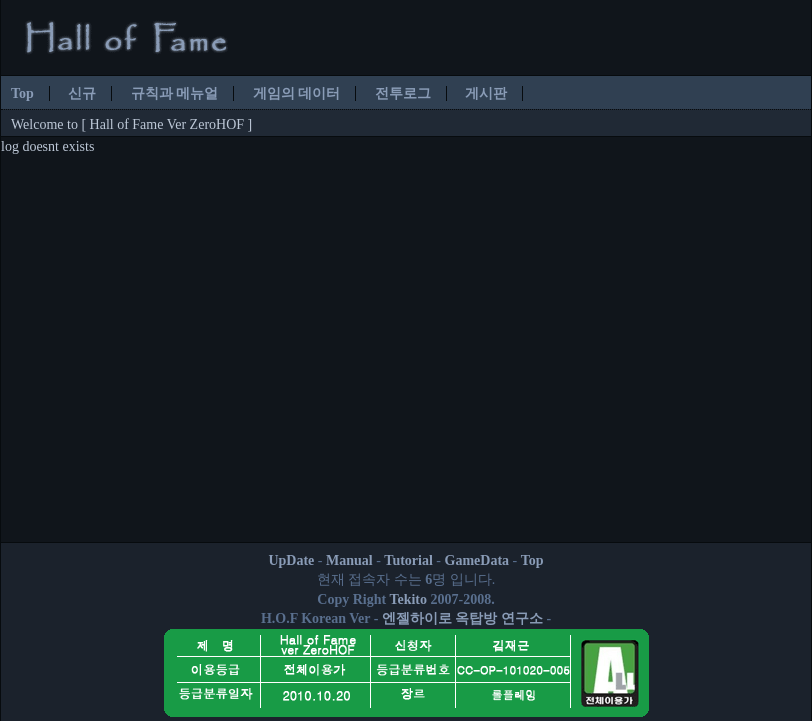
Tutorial (408, 560)
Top (22, 93)
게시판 (486, 93)
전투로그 (403, 93)
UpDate (291, 560)
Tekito (408, 599)
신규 (82, 93)
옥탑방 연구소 (499, 618)
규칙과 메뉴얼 (175, 93)
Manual (349, 560)
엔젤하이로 (417, 618)
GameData (477, 560)
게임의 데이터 (297, 93)
